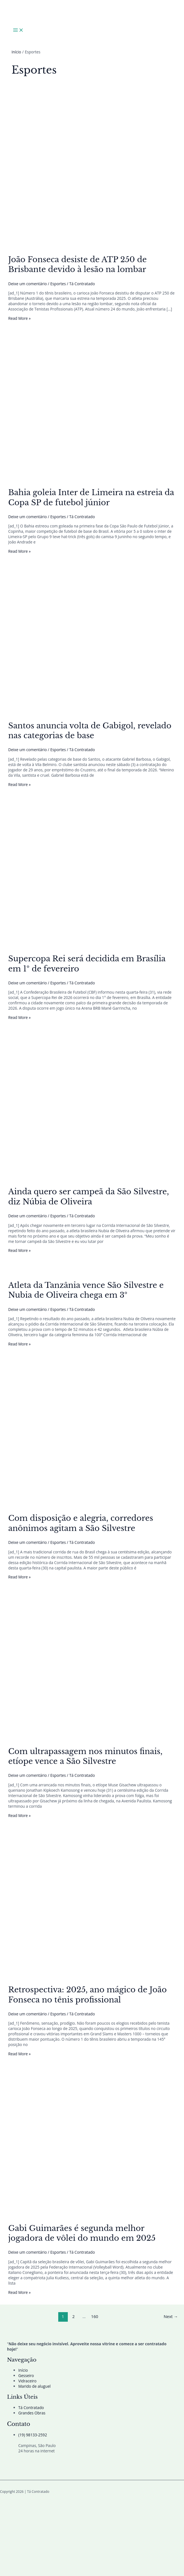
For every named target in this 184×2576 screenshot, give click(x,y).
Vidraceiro (27, 2381)
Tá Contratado (31, 2407)
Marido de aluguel (34, 2386)
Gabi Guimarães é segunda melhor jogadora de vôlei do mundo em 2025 (81, 2233)
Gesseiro (26, 2375)
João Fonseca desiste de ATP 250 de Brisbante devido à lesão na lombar (77, 264)
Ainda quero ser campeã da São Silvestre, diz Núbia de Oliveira (88, 1196)
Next (171, 2316)
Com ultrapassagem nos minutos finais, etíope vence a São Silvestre (85, 1756)
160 (94, 2316)
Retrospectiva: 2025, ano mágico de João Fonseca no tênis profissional (87, 1994)
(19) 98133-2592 (32, 2434)
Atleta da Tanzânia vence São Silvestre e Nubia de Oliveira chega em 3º (85, 1290)
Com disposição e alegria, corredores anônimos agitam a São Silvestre (80, 1523)
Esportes (58, 283)
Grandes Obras (31, 2413)
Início (23, 2370)
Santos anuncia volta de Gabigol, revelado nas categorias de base (89, 730)
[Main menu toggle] (18, 30)
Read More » (19, 318)
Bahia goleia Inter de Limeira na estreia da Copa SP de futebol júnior (91, 497)
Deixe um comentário (27, 283)
